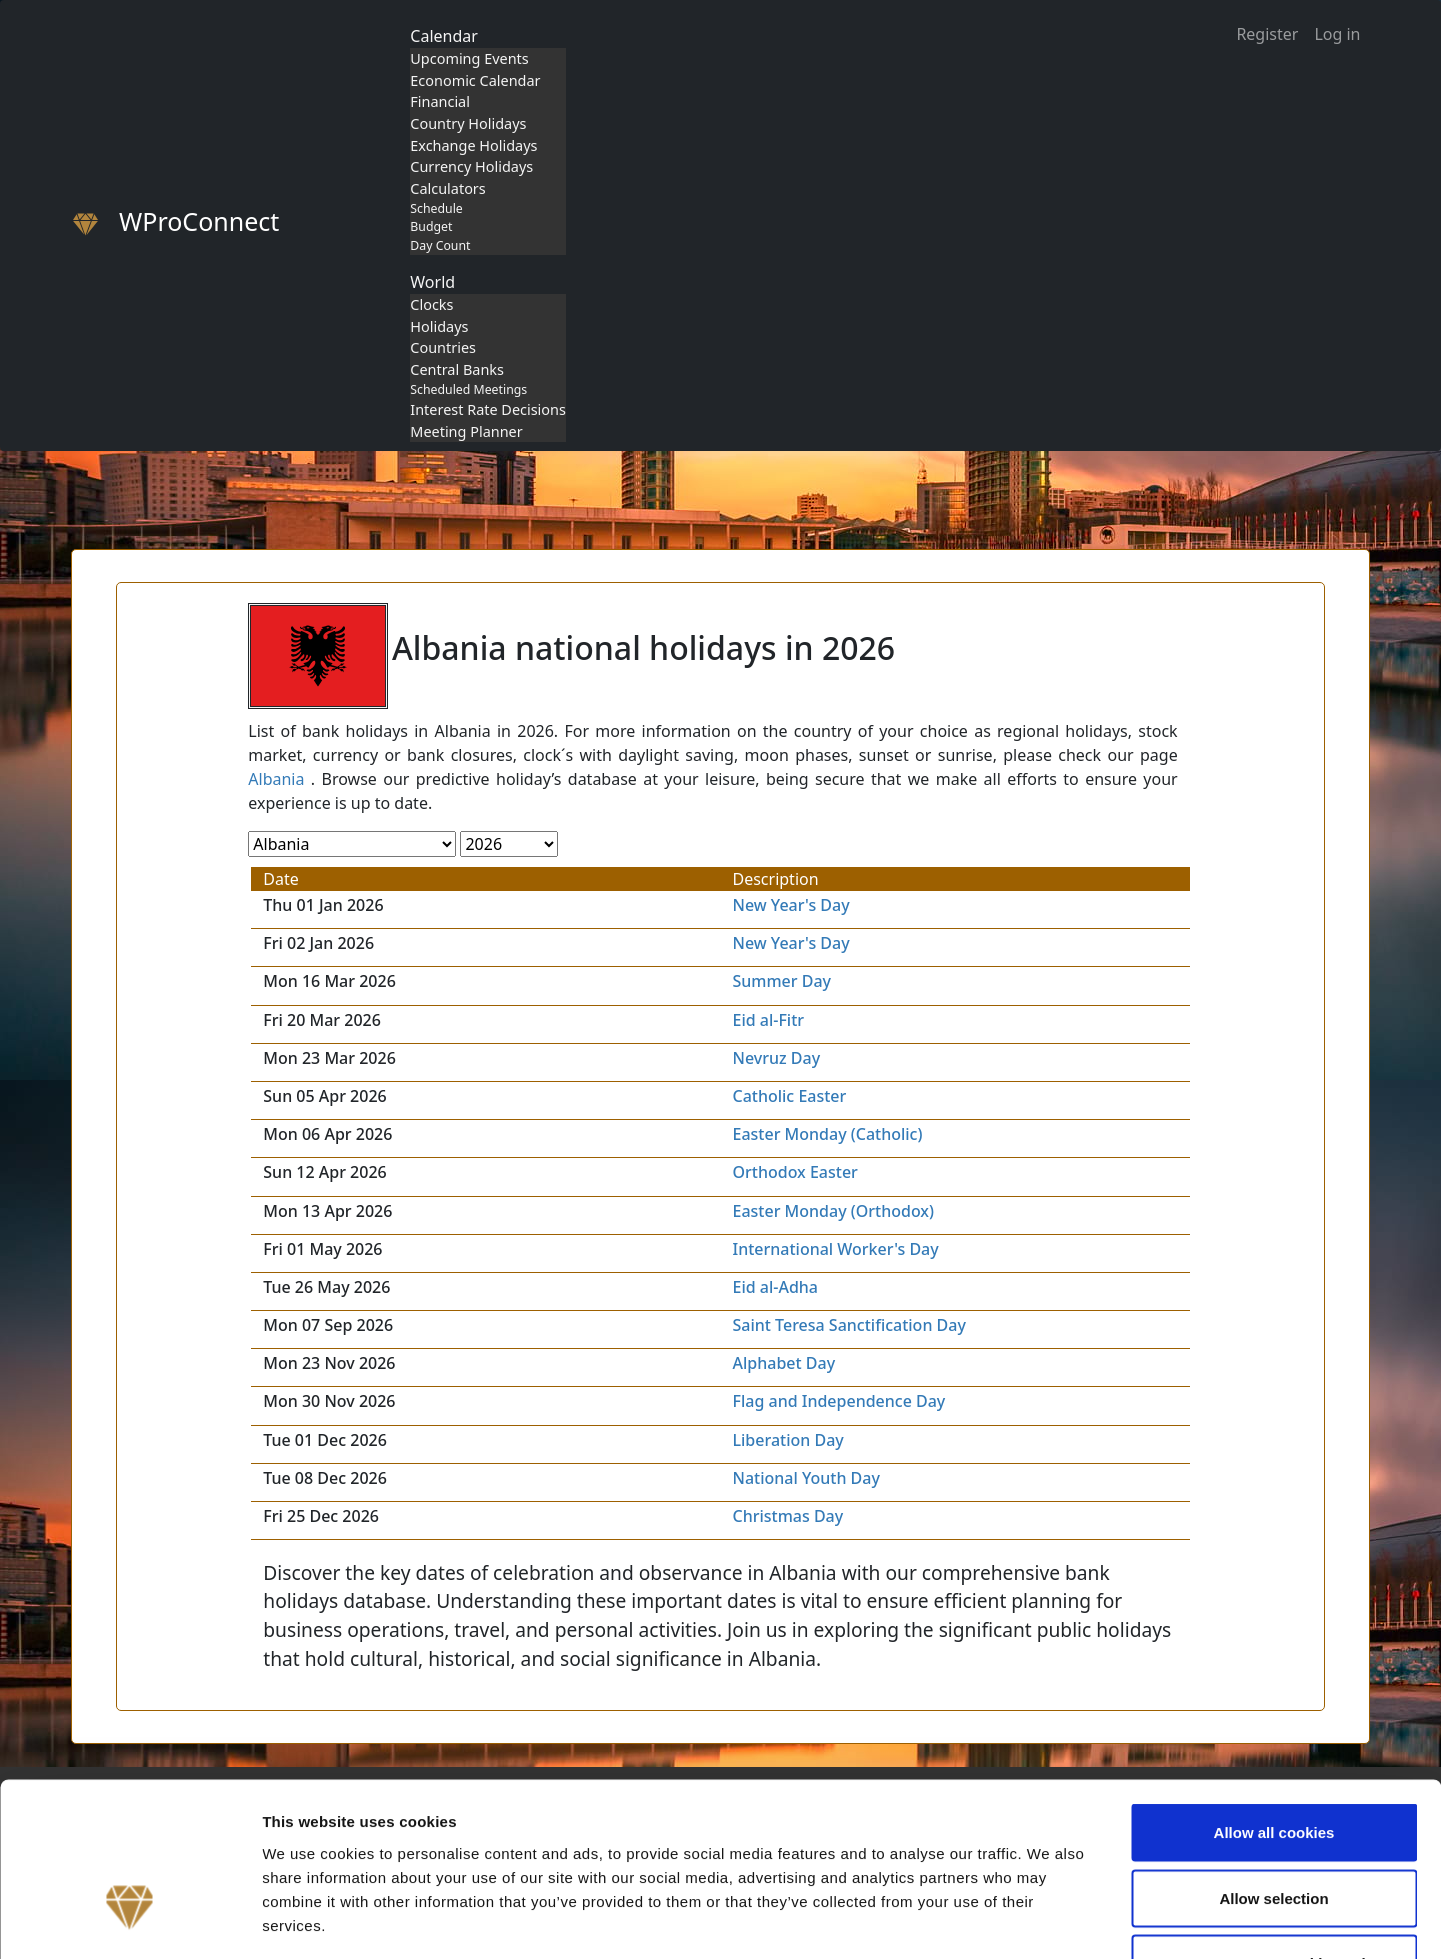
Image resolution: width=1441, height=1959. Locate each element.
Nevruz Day (776, 1058)
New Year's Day (790, 905)
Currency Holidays (471, 166)
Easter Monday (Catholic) (827, 1134)
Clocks (431, 304)
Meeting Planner (466, 431)
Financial (440, 101)
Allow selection (1273, 1762)
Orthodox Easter (794, 1172)
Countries (443, 347)
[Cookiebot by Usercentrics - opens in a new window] (129, 1920)
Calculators (447, 188)
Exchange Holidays (473, 145)
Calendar (444, 36)
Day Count (440, 245)
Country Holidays (468, 123)
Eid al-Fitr (768, 1020)
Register (1267, 34)
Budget (431, 226)
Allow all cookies (1274, 1696)
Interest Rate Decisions (488, 409)
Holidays (439, 326)
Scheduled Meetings (468, 389)
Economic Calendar (475, 80)
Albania (276, 779)
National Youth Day (805, 1478)
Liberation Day (787, 1440)
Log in (1337, 34)
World (432, 282)
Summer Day (781, 981)
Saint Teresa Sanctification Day (848, 1325)
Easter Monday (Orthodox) (833, 1211)
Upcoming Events (469, 58)
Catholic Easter (789, 1096)
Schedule (436, 208)
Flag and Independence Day (838, 1401)
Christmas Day (787, 1516)
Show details (1049, 1919)
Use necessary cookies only (1274, 1827)
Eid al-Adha (775, 1287)
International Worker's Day (835, 1249)
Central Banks (457, 369)
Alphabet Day (783, 1363)
